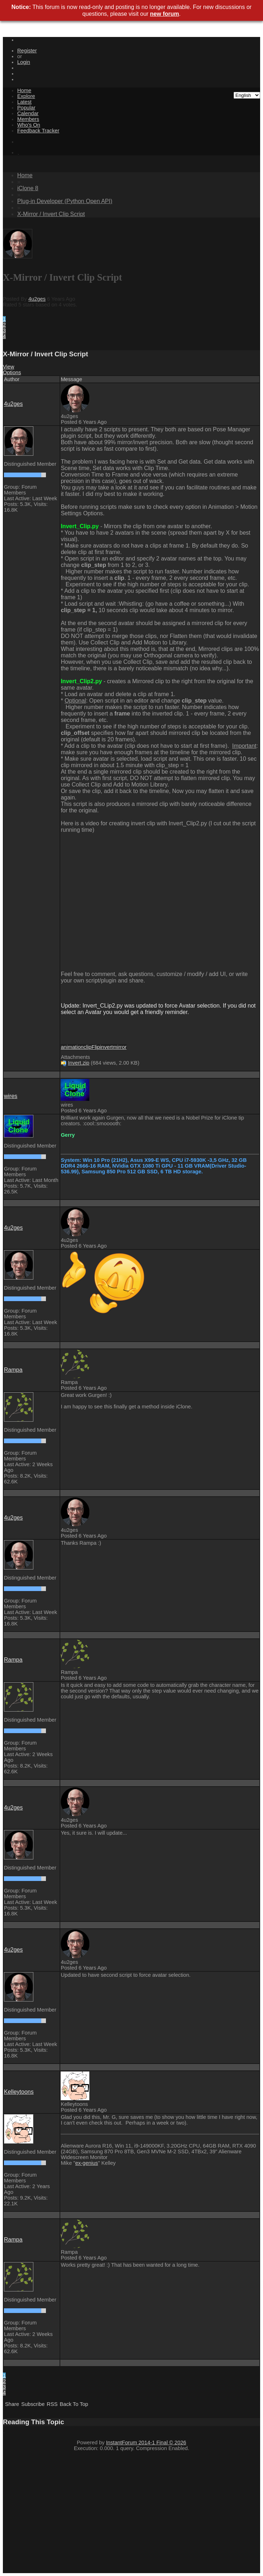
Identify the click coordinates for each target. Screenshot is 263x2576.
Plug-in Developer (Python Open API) (64, 201)
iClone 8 (27, 188)
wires (10, 1096)
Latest (24, 102)
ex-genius (86, 2163)
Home (24, 90)
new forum (164, 14)
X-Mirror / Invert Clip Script (51, 214)
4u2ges (37, 299)
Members (28, 119)
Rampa (13, 1370)
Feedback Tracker (38, 130)
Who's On (28, 125)
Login (23, 62)
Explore (26, 96)
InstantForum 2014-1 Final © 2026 (146, 2442)
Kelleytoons (19, 2092)
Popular (26, 108)
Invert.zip (78, 1063)
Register (27, 50)
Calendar (27, 113)
